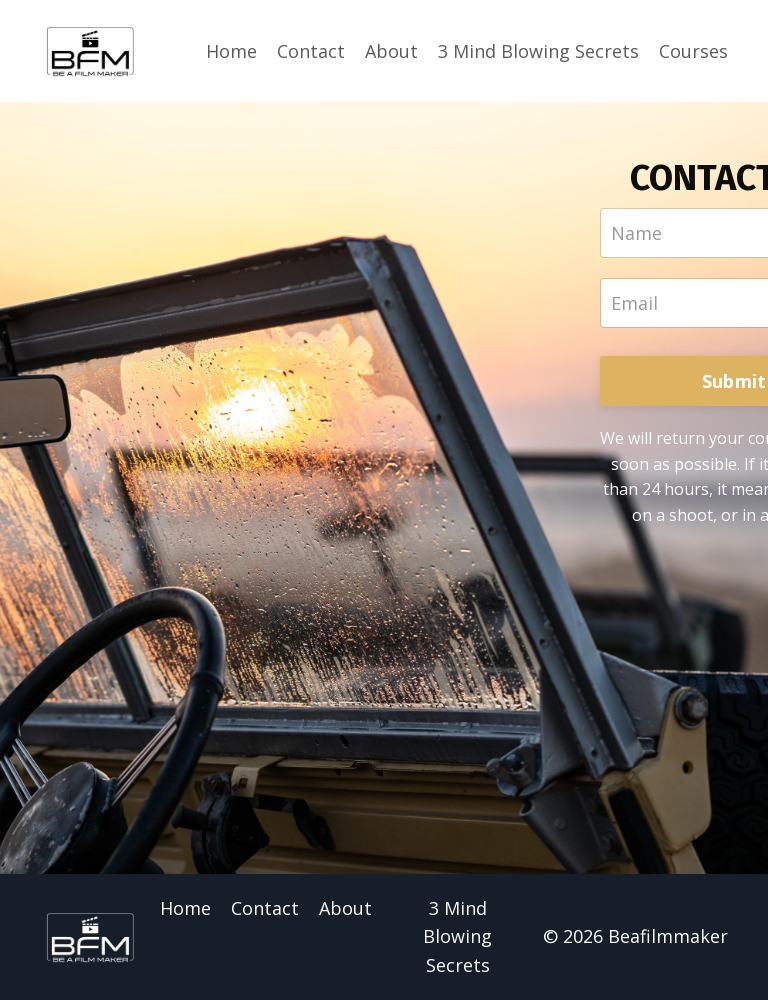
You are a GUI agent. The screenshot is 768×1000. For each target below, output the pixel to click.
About (391, 51)
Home (231, 51)
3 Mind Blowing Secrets (538, 51)
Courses (693, 51)
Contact (311, 51)
